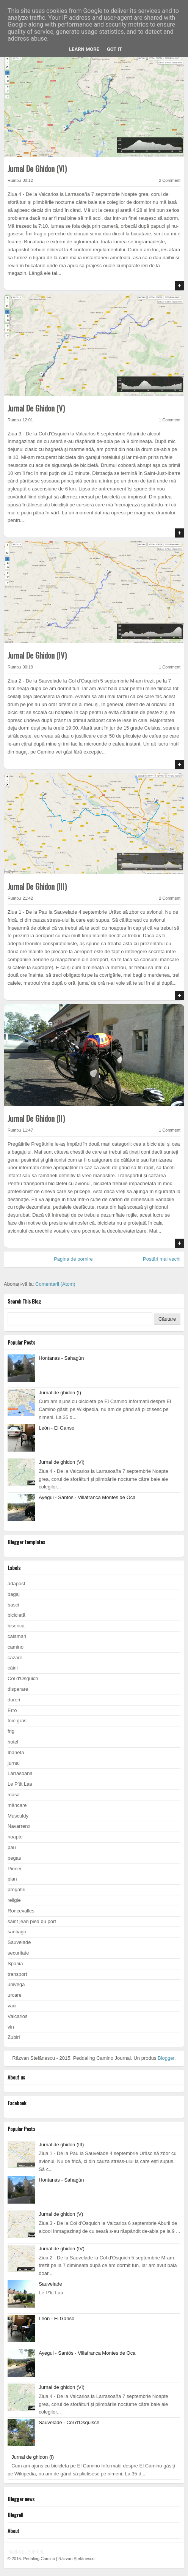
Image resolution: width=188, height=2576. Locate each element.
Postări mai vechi (161, 1259)
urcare (15, 1995)
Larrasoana (20, 1773)
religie (14, 1900)
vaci (12, 2005)
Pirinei (14, 1868)
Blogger (166, 2058)
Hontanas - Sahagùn (61, 1358)
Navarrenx (19, 1826)
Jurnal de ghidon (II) (36, 1118)
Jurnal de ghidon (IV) (37, 655)
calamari (17, 1636)
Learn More (84, 49)
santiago (17, 1931)
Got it (114, 49)
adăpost (16, 1583)
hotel (13, 1742)
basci (13, 1605)
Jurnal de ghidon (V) (36, 408)
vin (11, 2027)
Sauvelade (19, 1942)
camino (16, 1647)
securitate (18, 1953)
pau (12, 1847)
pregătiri (16, 1889)
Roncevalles (21, 1911)
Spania (15, 1963)
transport (17, 1974)
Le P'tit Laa (20, 1784)
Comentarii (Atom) (55, 1284)
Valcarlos (18, 2016)
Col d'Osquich (23, 1678)
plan (12, 1879)
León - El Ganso (56, 1428)
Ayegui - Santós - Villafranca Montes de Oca (87, 1497)
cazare (15, 1657)
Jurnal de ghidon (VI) (37, 168)
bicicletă (16, 1615)
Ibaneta (16, 1752)
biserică (16, 1626)
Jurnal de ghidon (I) (60, 1392)
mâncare (17, 1805)
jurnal (14, 1763)
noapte (15, 1837)
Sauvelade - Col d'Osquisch (69, 2422)
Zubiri (14, 2037)
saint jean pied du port (32, 1921)
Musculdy (18, 1816)
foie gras (17, 1720)
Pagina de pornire (73, 1259)
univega (16, 1984)
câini (13, 1668)
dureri (14, 1700)
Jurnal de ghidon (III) (37, 886)
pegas (14, 1858)
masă (14, 1794)
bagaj (14, 1594)
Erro (12, 1710)
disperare (18, 1689)
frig (11, 1731)
